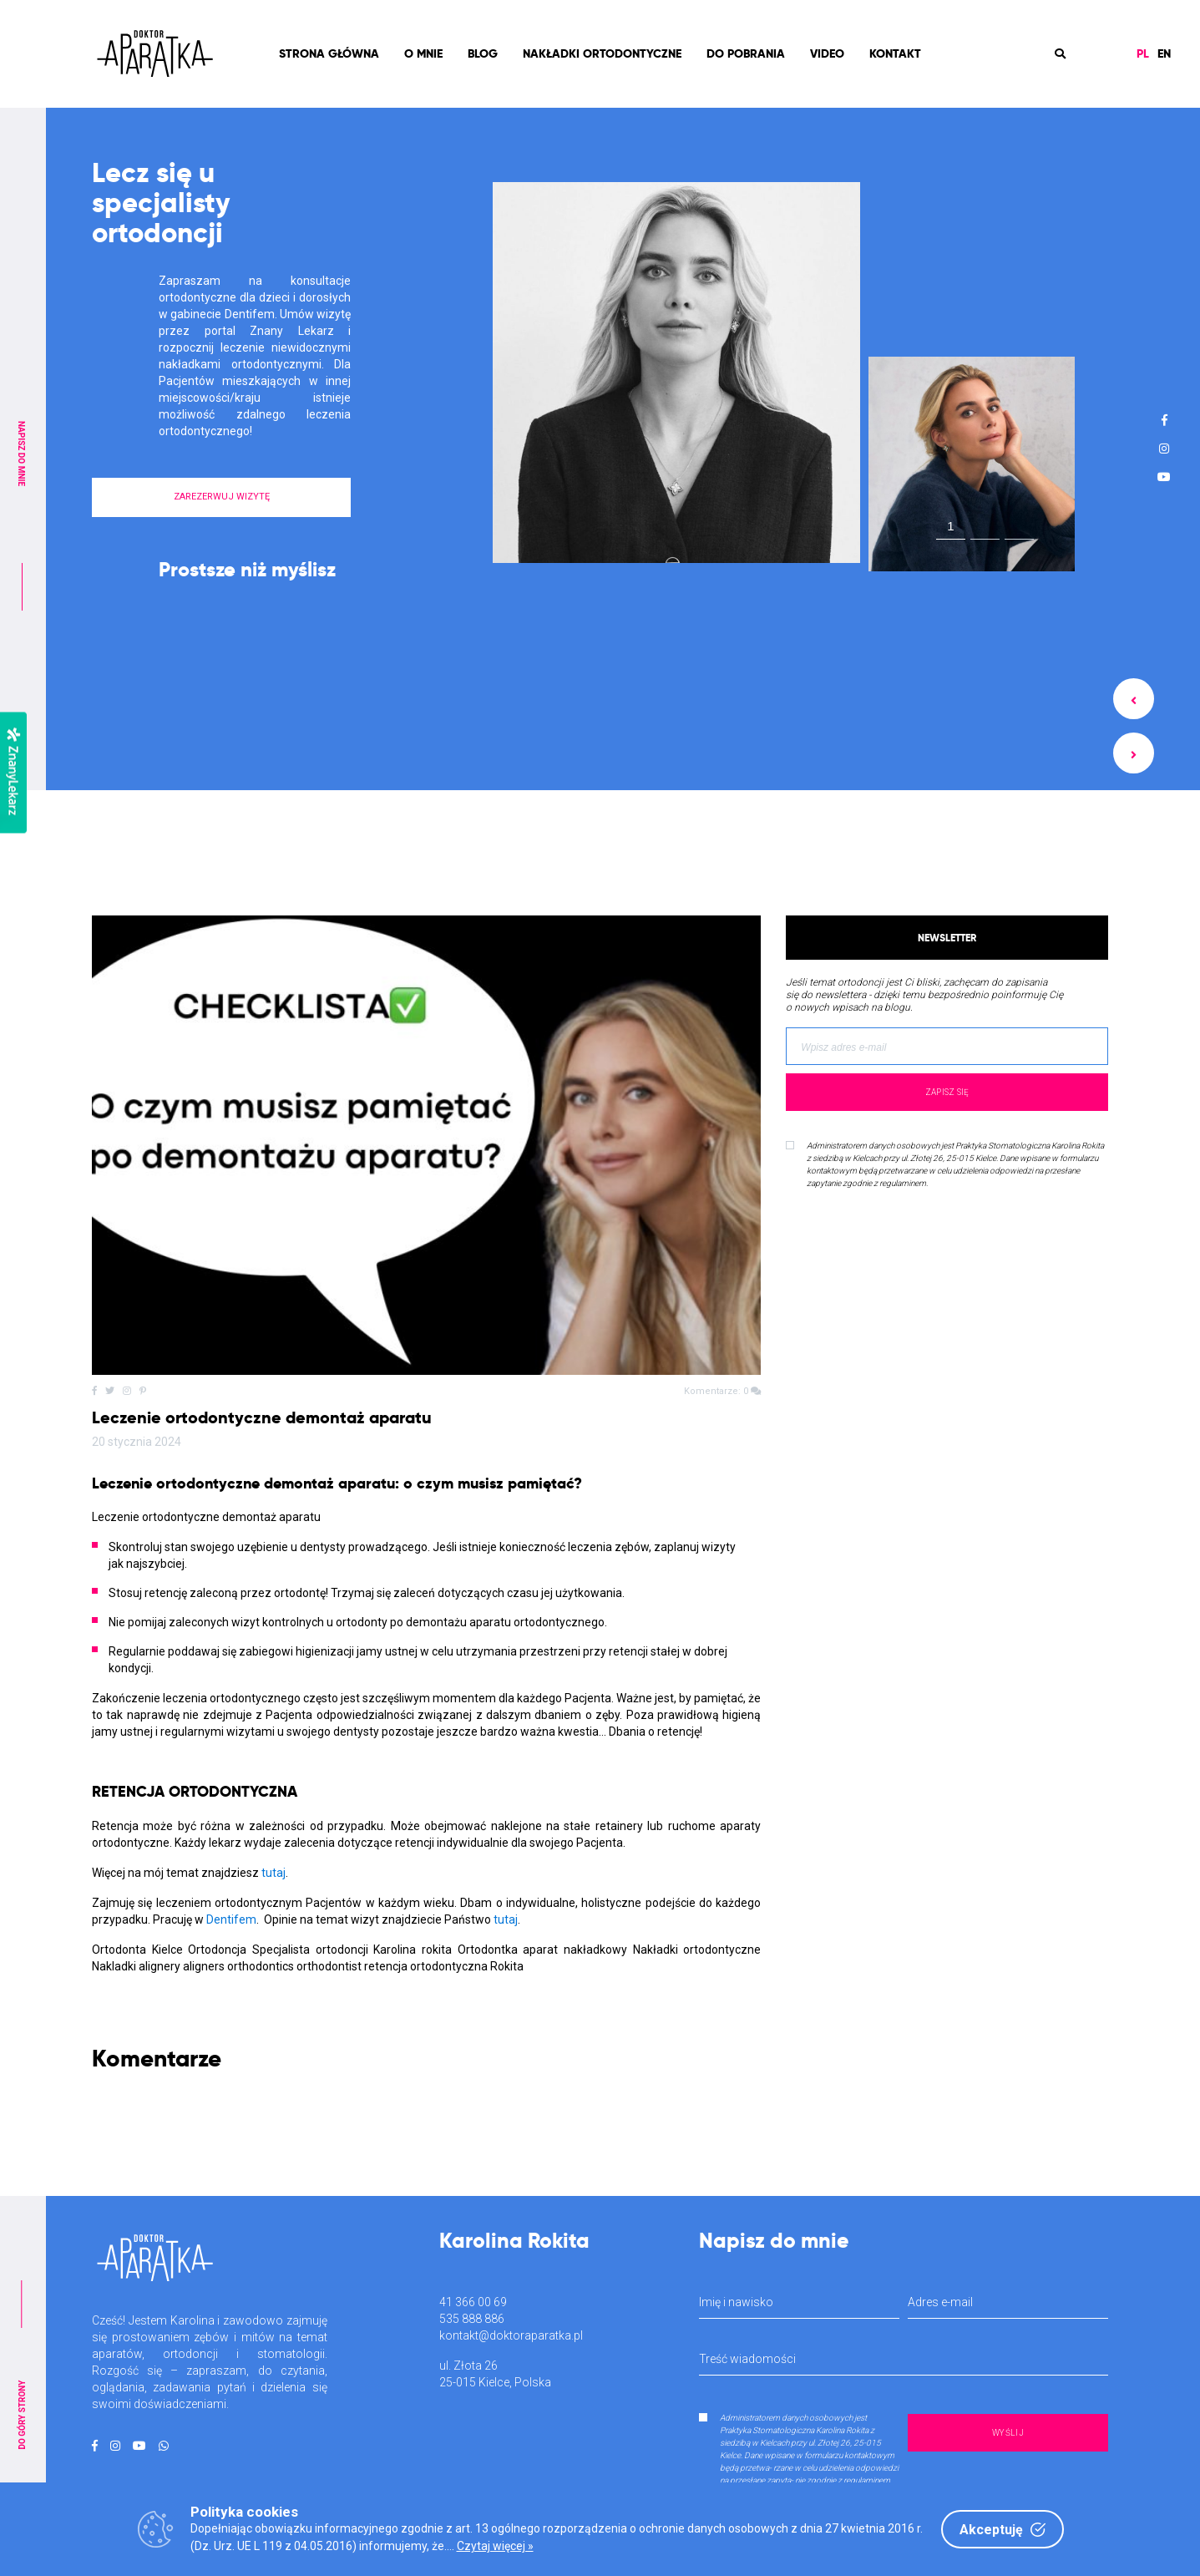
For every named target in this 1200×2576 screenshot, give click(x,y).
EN (1164, 53)
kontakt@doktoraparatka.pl (511, 2335)
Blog (483, 53)
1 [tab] (950, 526)
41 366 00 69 (473, 2302)
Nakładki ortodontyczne (602, 53)
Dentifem (231, 1919)
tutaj (273, 1872)
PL (1143, 53)
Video (827, 53)
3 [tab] (1020, 529)
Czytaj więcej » (495, 2546)
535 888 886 (471, 2318)
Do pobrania (745, 53)
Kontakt (895, 53)
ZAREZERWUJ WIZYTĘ (222, 496)
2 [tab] (985, 529)
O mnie (423, 53)
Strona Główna (329, 53)
